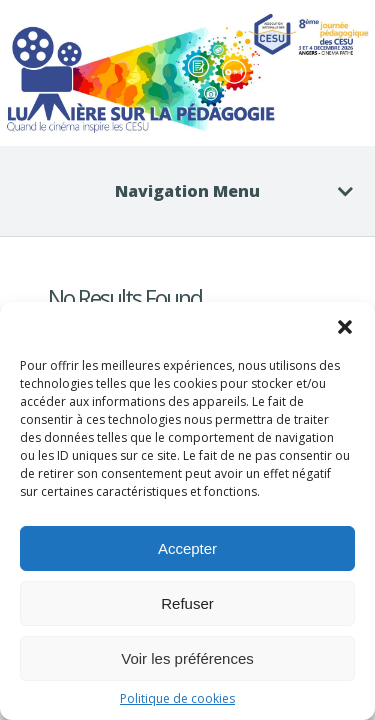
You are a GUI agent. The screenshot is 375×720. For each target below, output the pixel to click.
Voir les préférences (187, 658)
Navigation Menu (221, 191)
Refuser (187, 603)
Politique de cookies (177, 698)
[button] (345, 327)
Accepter (187, 548)
